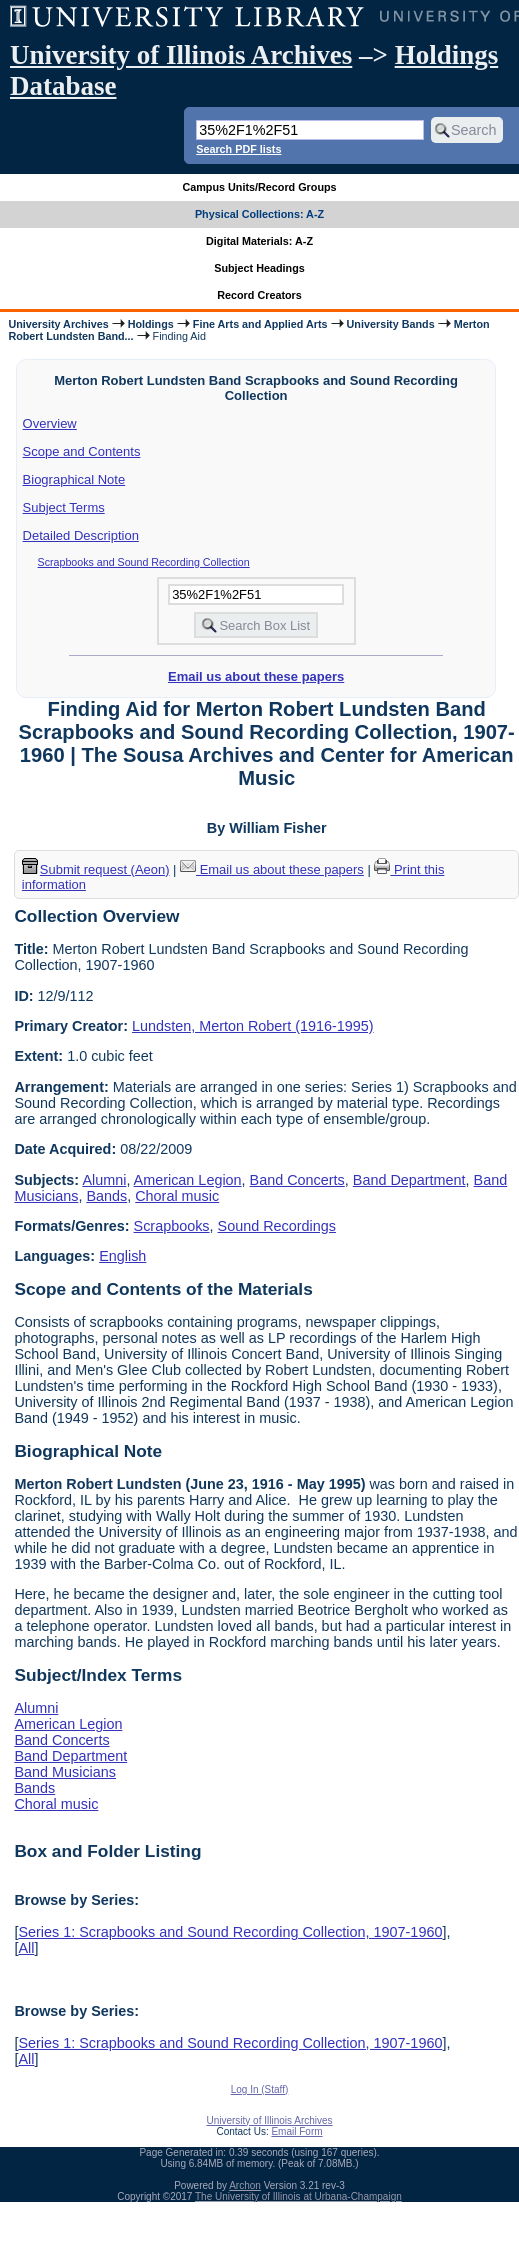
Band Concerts (297, 1180)
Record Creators (259, 295)
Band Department (409, 1180)
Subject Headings (259, 268)
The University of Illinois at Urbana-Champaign (298, 2196)
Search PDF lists (238, 149)
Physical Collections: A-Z (259, 214)
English (122, 1256)
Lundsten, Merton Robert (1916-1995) (253, 1026)
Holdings (151, 324)
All (26, 1948)
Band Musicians (65, 1772)
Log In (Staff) (260, 2089)
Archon (245, 2185)
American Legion (188, 1180)
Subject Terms (64, 507)
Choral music (177, 1196)
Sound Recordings (277, 1226)
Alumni (104, 1180)
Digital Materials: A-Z (259, 241)
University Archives (58, 324)
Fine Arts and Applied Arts (260, 324)
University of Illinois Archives (181, 55)
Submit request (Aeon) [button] (96, 869)
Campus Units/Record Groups (259, 187)
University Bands (391, 324)
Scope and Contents (82, 451)
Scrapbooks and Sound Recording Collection (144, 562)
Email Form (296, 2131)
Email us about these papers (256, 676)
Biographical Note (74, 479)
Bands (106, 1196)
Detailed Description (81, 535)
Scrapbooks (172, 1226)
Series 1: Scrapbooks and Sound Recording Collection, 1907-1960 (230, 1932)
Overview (50, 423)
